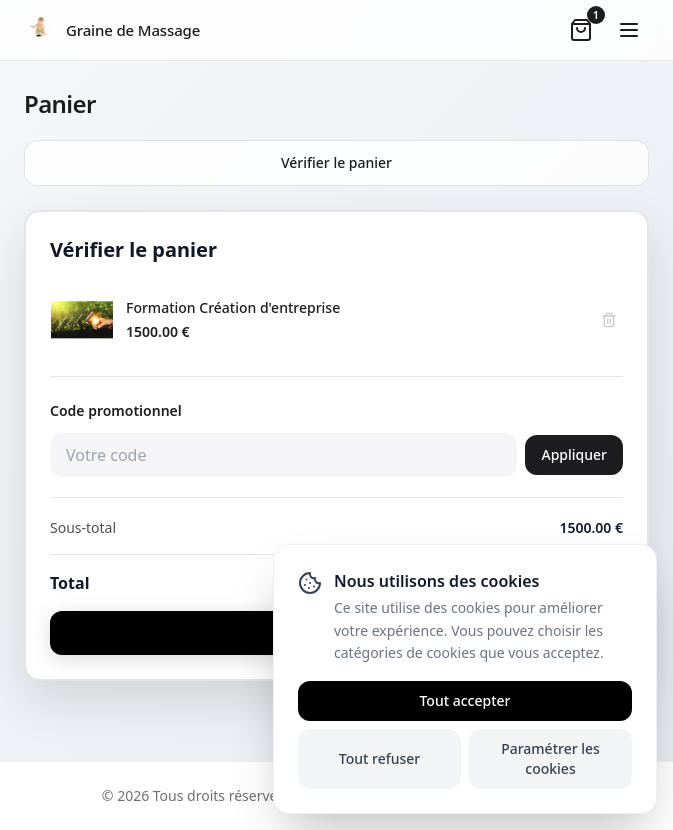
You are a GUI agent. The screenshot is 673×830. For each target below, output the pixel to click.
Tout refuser (379, 758)
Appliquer (574, 454)
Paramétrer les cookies (550, 758)
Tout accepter (464, 700)
